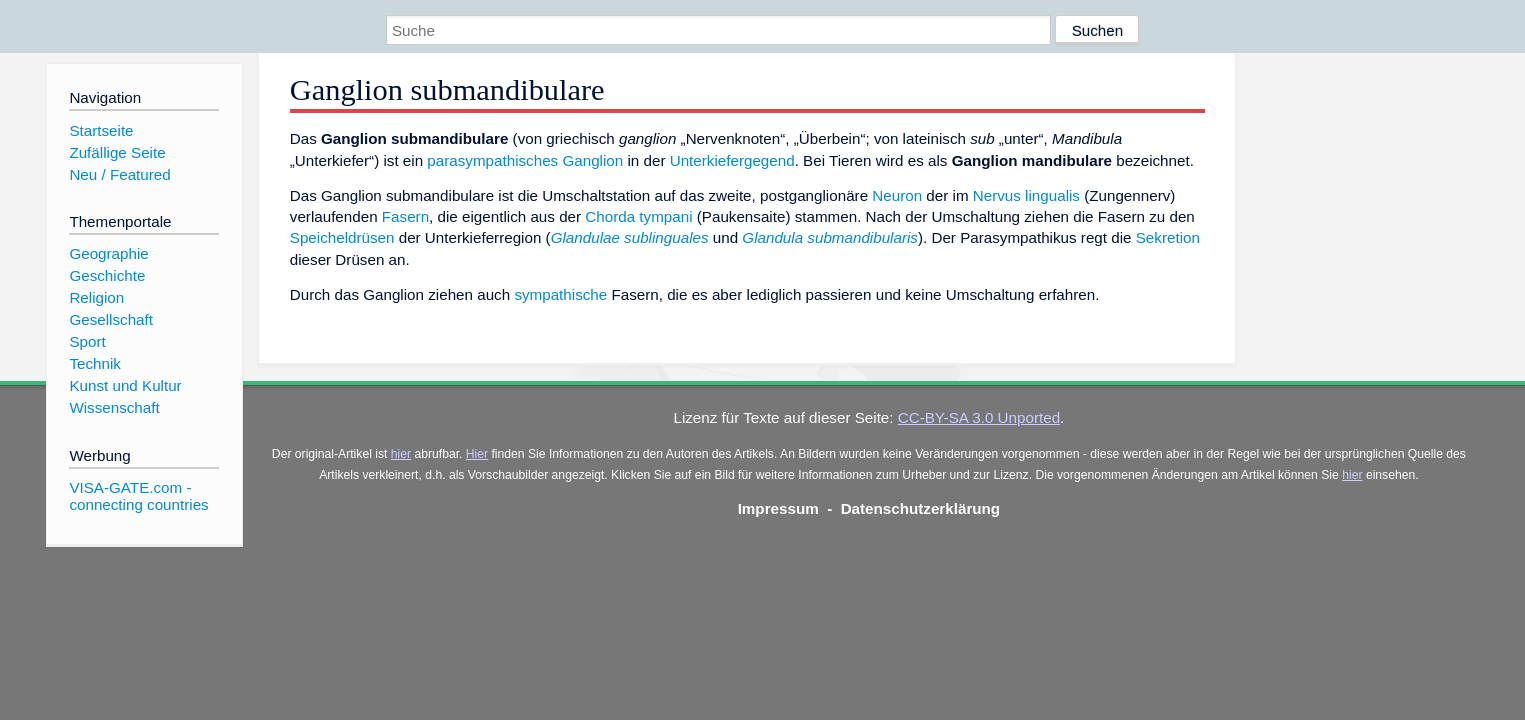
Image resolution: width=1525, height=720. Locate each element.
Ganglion (592, 160)
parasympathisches (492, 160)
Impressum (778, 508)
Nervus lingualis (1026, 195)
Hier (477, 454)
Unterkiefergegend (732, 160)
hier (401, 454)
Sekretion (1168, 237)
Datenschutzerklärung (921, 508)
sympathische (560, 294)
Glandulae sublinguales (630, 237)
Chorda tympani (638, 216)
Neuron (897, 195)
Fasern (405, 216)
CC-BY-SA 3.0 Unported (979, 417)
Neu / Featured (119, 174)
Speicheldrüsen (342, 237)
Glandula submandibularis (830, 237)
